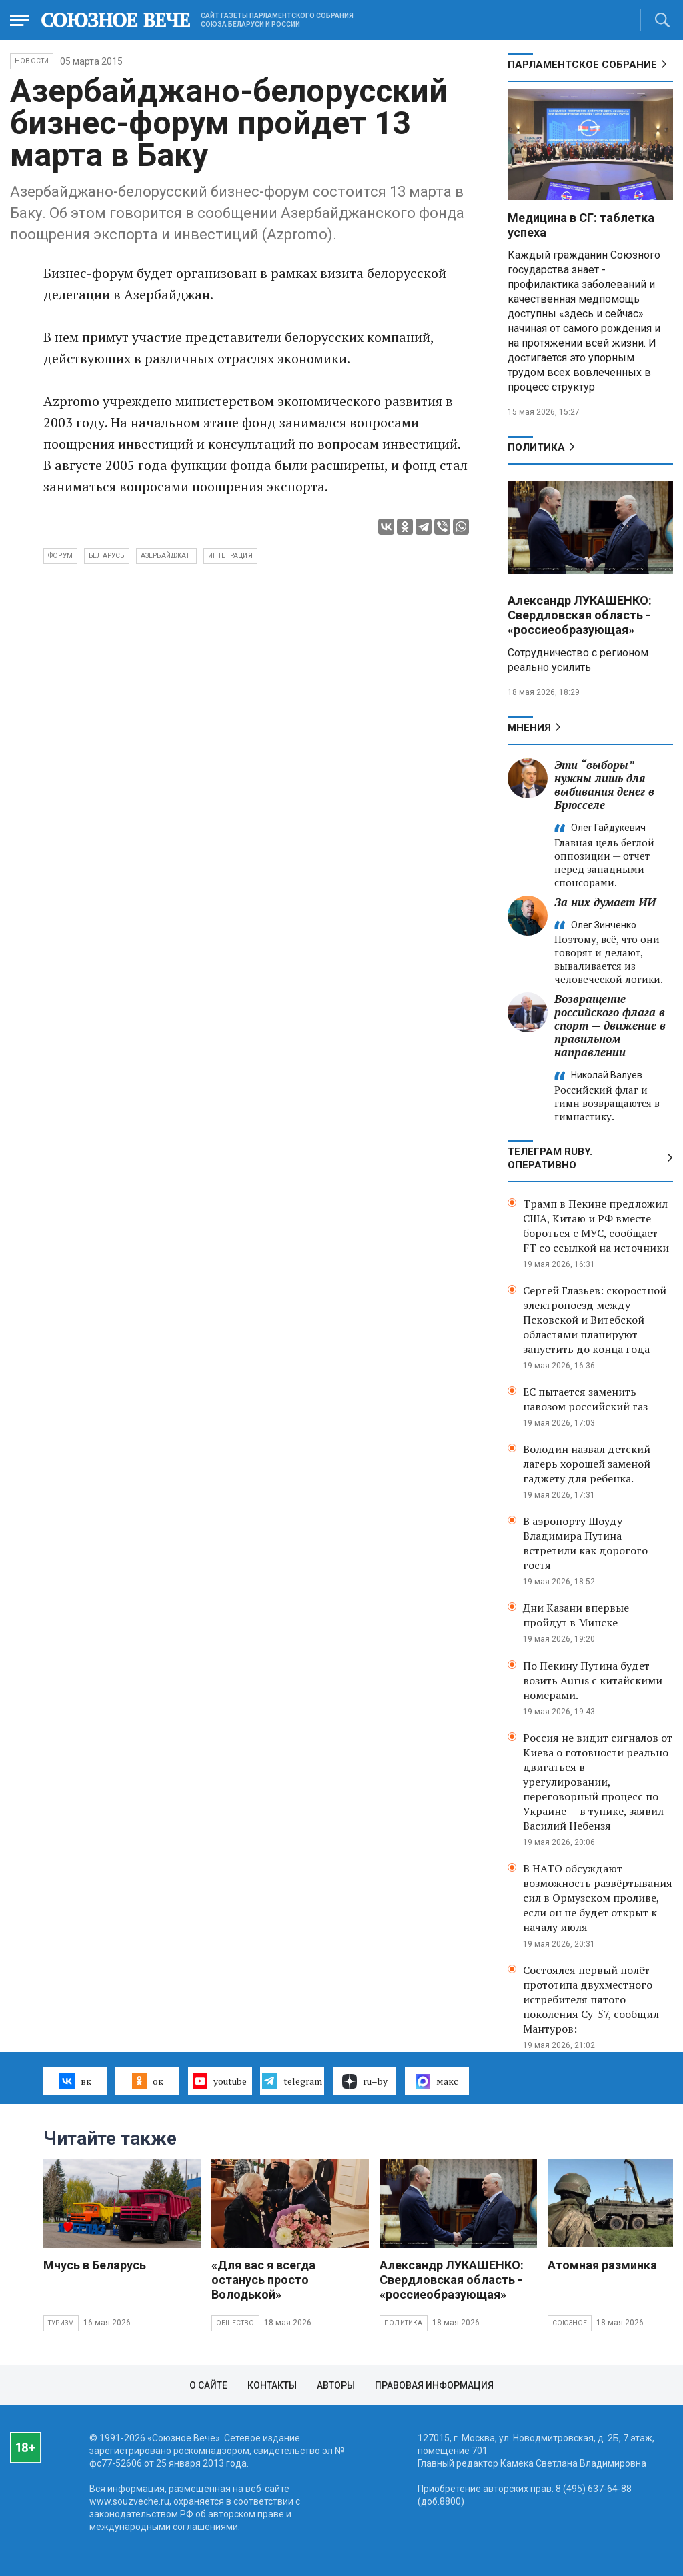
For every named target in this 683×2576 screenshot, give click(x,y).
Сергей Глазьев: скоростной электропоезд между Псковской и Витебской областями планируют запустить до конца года (594, 1319)
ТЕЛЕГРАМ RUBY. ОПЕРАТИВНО (550, 1158)
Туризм (61, 2323)
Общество (235, 2323)
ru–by (365, 2081)
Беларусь (107, 555)
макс (437, 2081)
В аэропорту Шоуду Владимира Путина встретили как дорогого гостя (585, 1543)
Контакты (272, 2385)
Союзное (569, 2323)
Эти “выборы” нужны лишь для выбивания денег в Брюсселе (604, 784)
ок (147, 2080)
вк (75, 2080)
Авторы (336, 2385)
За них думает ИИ (605, 902)
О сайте (208, 2385)
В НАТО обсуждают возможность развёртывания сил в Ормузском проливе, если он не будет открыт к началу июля (597, 1898)
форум (60, 555)
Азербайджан (166, 555)
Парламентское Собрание (582, 65)
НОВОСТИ (32, 61)
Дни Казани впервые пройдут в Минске (576, 1615)
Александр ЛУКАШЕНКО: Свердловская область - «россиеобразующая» (580, 615)
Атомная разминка (602, 2265)
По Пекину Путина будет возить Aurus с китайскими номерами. (592, 1680)
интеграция (230, 555)
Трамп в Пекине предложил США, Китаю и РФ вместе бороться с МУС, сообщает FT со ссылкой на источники (596, 1225)
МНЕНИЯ (529, 728)
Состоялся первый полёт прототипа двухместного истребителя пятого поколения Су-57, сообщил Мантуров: (591, 1999)
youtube (220, 2080)
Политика (536, 447)
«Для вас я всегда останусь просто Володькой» (263, 2279)
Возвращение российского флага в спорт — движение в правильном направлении (610, 1025)
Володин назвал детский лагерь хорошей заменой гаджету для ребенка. (586, 1464)
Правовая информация (434, 2385)
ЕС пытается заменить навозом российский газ (585, 1399)
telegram (291, 2080)
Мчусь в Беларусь (94, 2265)
